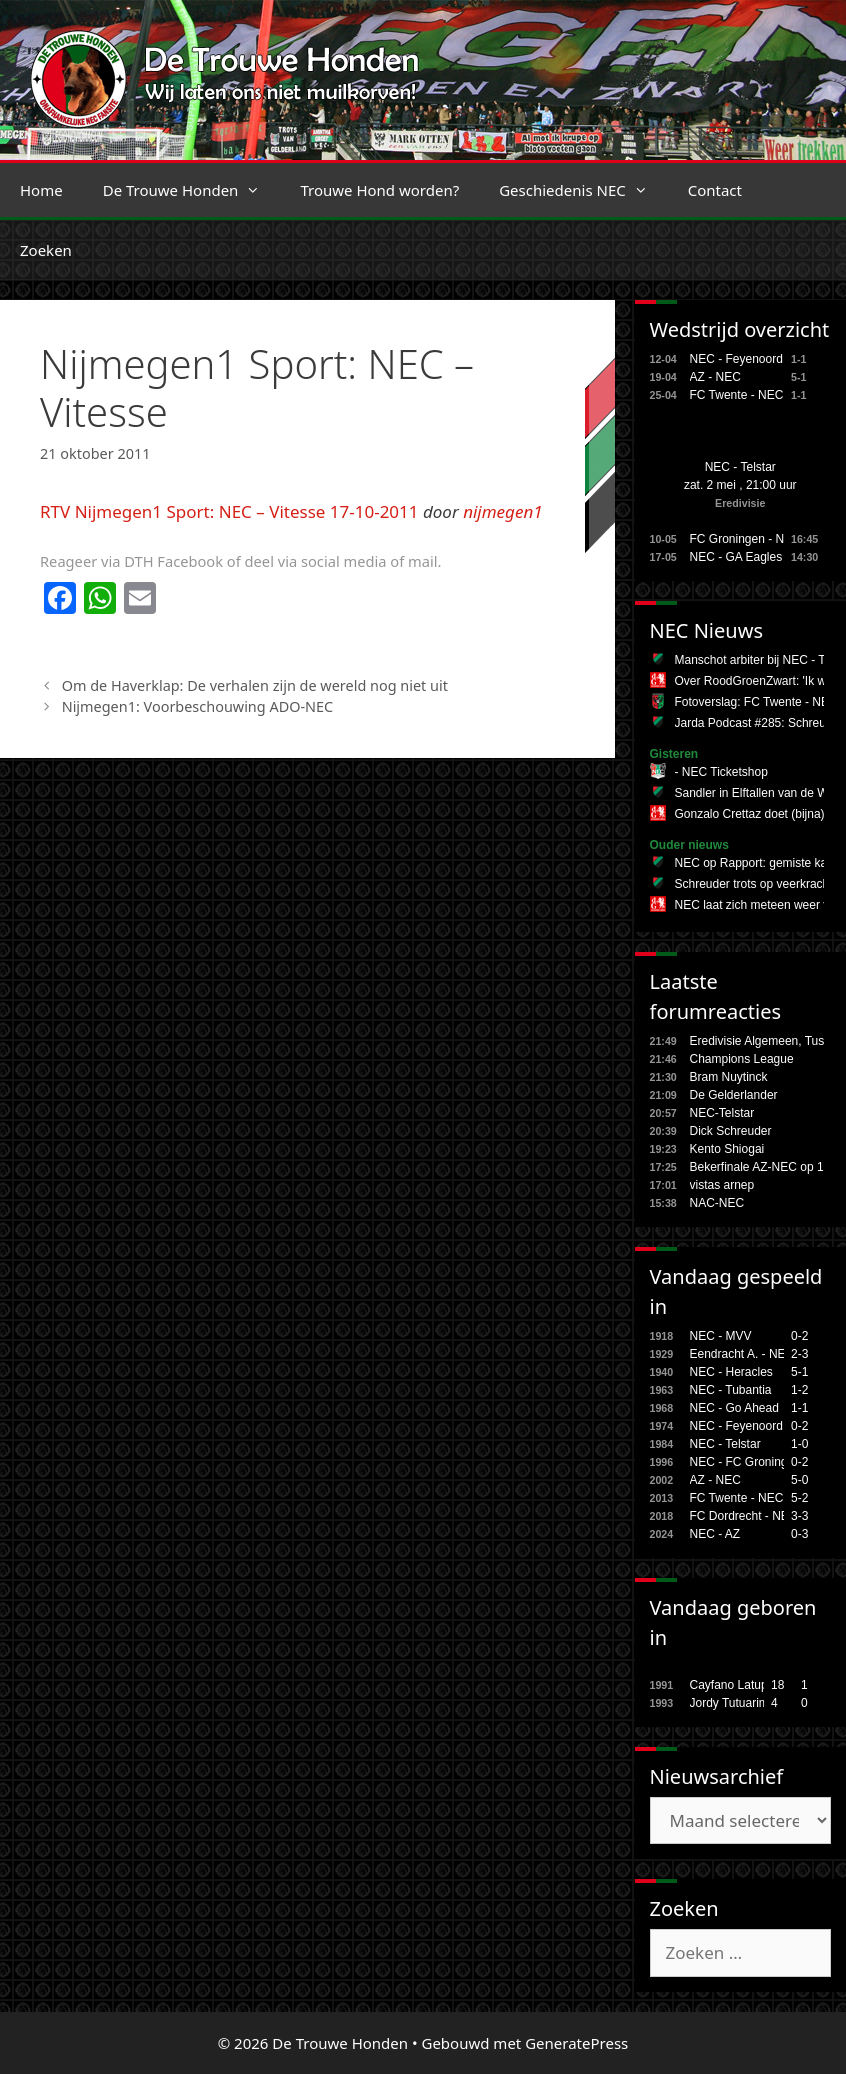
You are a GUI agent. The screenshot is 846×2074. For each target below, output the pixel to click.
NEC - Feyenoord (736, 359)
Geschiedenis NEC (583, 190)
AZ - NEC (715, 377)
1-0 (799, 1444)
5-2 (799, 1498)
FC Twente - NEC (737, 395)
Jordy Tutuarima (733, 1703)
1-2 (799, 1390)
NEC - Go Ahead (734, 1408)
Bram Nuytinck (729, 1077)
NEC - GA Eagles (736, 557)
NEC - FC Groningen (745, 1462)
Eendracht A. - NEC (742, 1354)
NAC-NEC (717, 1203)
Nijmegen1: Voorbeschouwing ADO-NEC (198, 706)
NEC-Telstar (722, 1113)
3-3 (799, 1516)
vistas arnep (722, 1185)
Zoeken (46, 250)
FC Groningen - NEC (745, 539)
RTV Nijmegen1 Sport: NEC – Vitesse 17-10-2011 (229, 511)
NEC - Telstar (740, 467)
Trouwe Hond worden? (379, 190)
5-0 (799, 1480)
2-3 (799, 1354)
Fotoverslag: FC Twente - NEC (756, 702)
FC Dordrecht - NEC (744, 1516)
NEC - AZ (715, 1534)
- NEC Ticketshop (721, 772)
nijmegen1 (503, 511)
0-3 (799, 1534)
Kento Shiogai (727, 1149)
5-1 (799, 1372)
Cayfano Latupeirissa (746, 1685)
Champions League (742, 1059)
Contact (715, 190)
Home (41, 190)
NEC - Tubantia (731, 1390)
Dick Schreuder (731, 1131)
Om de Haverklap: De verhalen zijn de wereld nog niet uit (255, 685)
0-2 (799, 1336)
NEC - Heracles (731, 1372)
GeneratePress (576, 2043)
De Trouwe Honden (192, 190)
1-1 (799, 1408)
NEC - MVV (721, 1336)
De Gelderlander (734, 1095)
